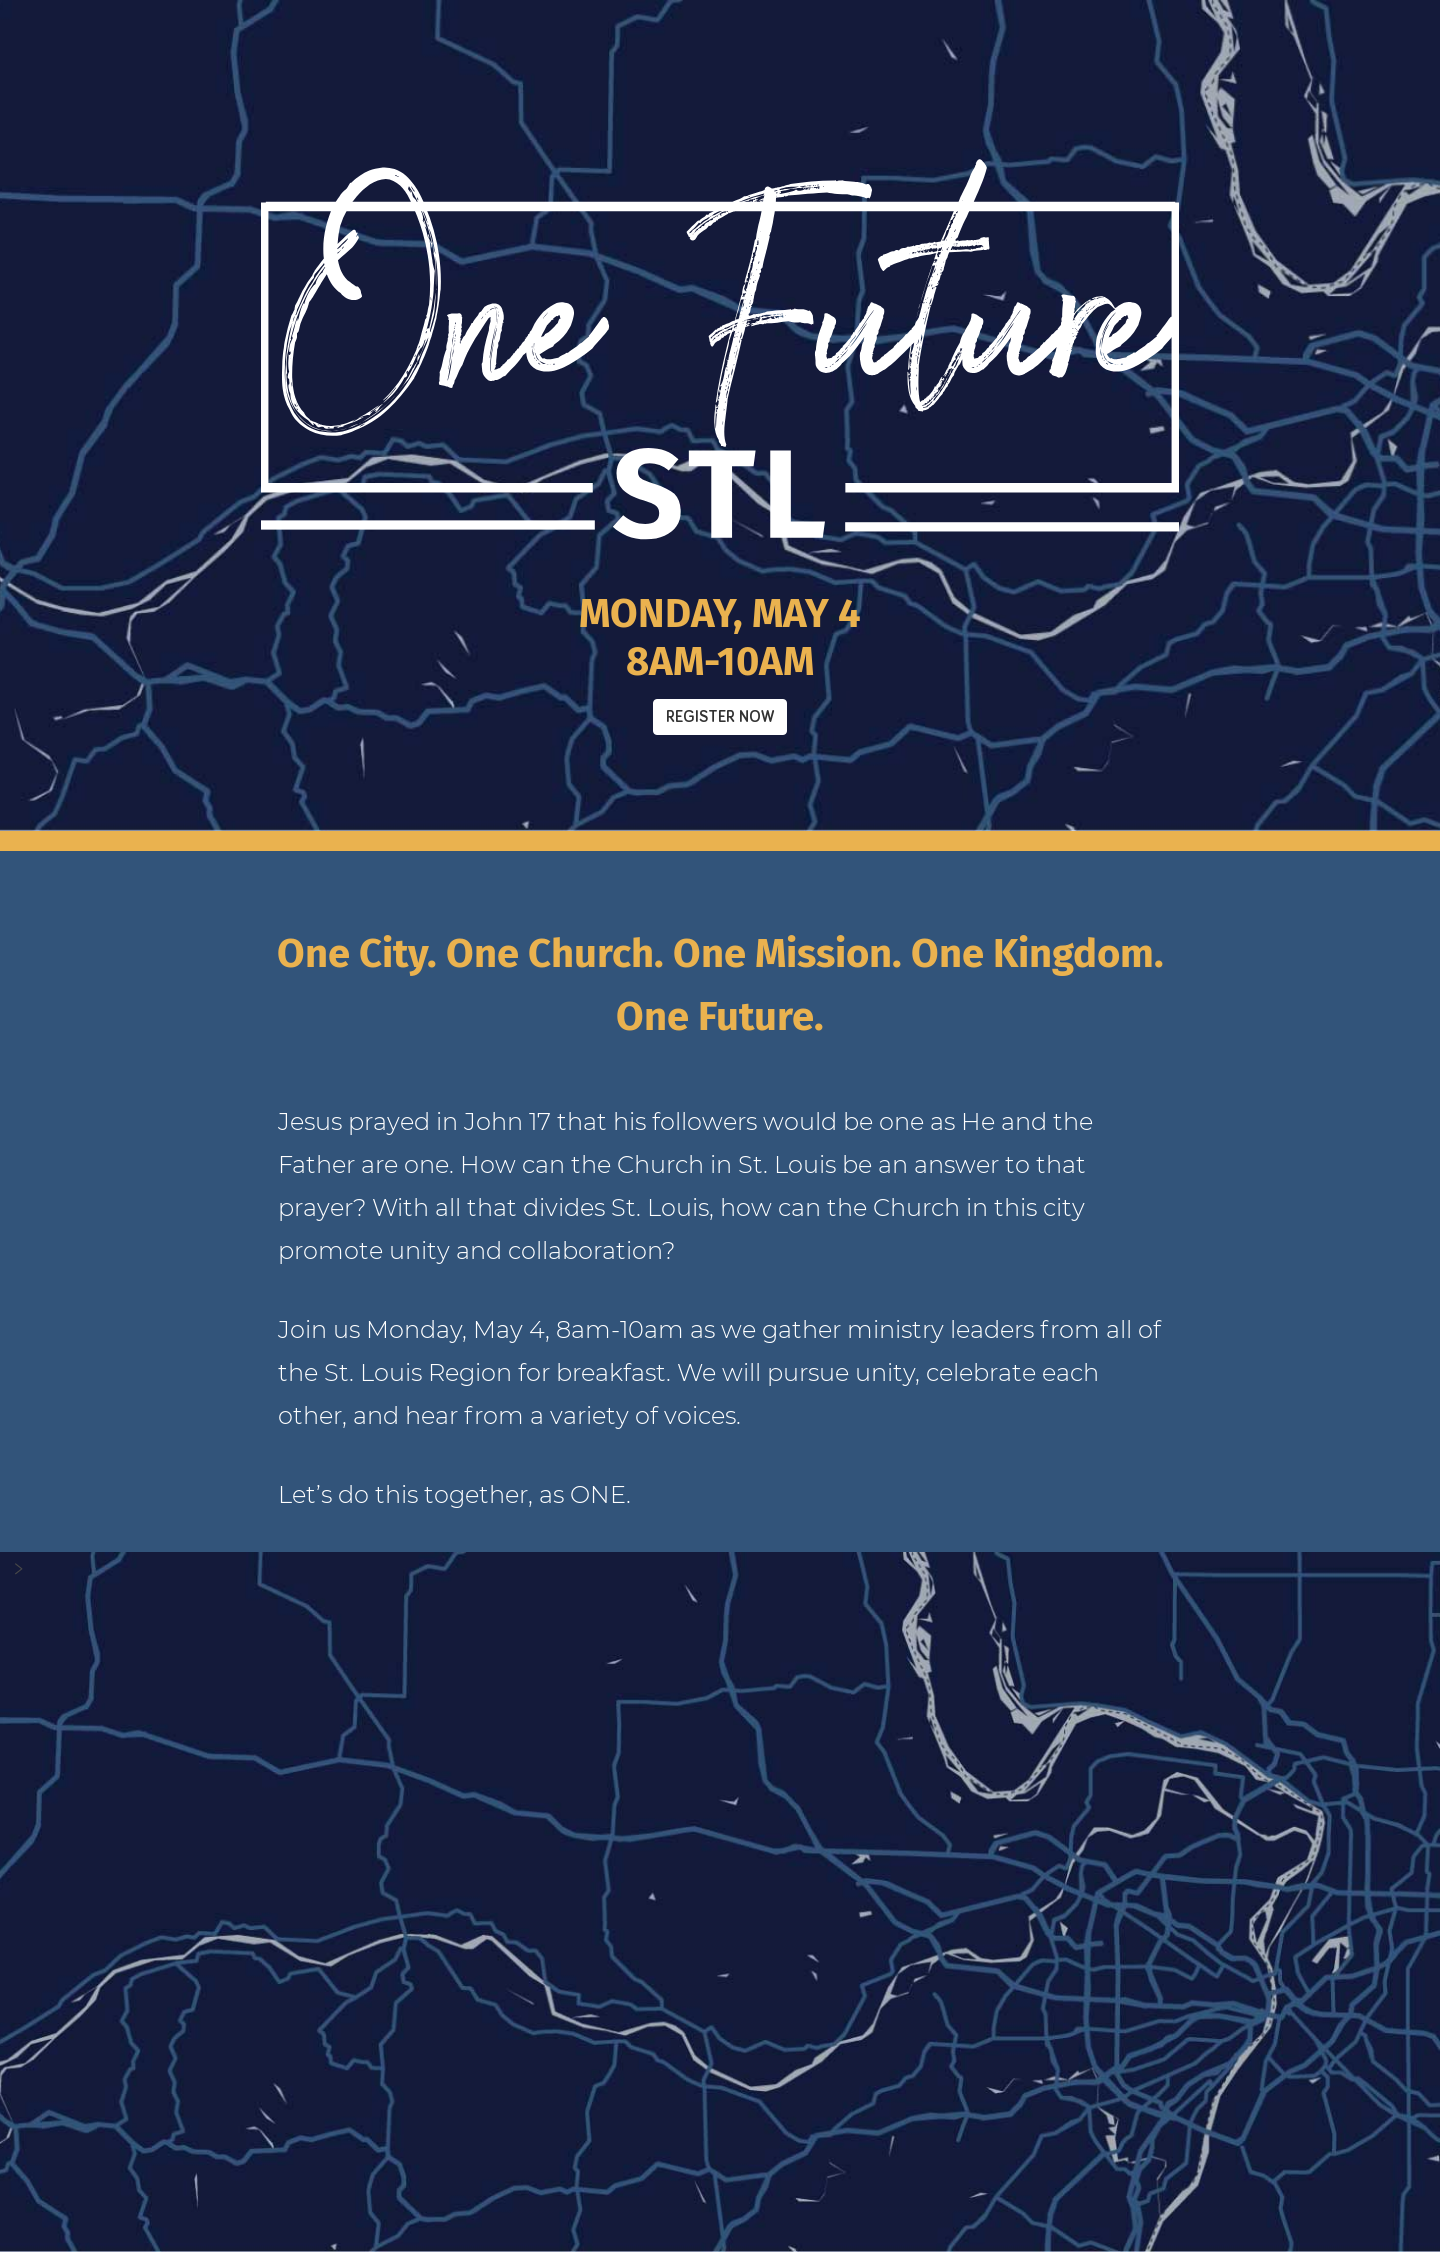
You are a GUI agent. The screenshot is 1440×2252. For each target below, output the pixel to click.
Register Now (720, 717)
